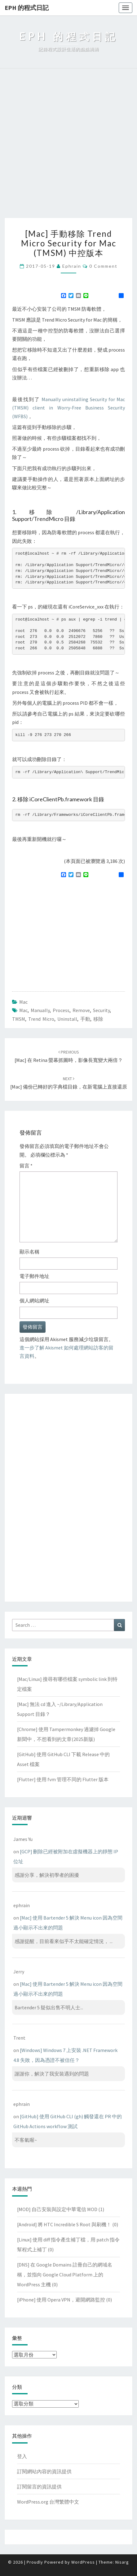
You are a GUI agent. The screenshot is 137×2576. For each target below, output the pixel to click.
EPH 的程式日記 (27, 7)
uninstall (67, 1019)
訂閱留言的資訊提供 (39, 2486)
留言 (26, 1165)
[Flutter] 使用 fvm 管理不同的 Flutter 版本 (62, 1779)
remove (81, 1010)
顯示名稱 (29, 1252)
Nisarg (122, 2562)
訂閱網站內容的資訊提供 (44, 2471)
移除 (98, 1019)
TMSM (18, 1019)
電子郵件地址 (34, 1276)
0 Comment (103, 266)
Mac (23, 1002)
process (61, 1010)
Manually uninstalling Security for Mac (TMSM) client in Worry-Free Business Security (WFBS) (68, 407)
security (101, 1010)
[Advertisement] (68, 146)
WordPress (83, 2562)
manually (40, 1010)
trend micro (41, 1019)
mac (23, 1010)
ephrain (71, 266)
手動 (85, 1019)
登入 (22, 2456)
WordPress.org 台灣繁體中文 (48, 2502)
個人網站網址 (34, 1300)
